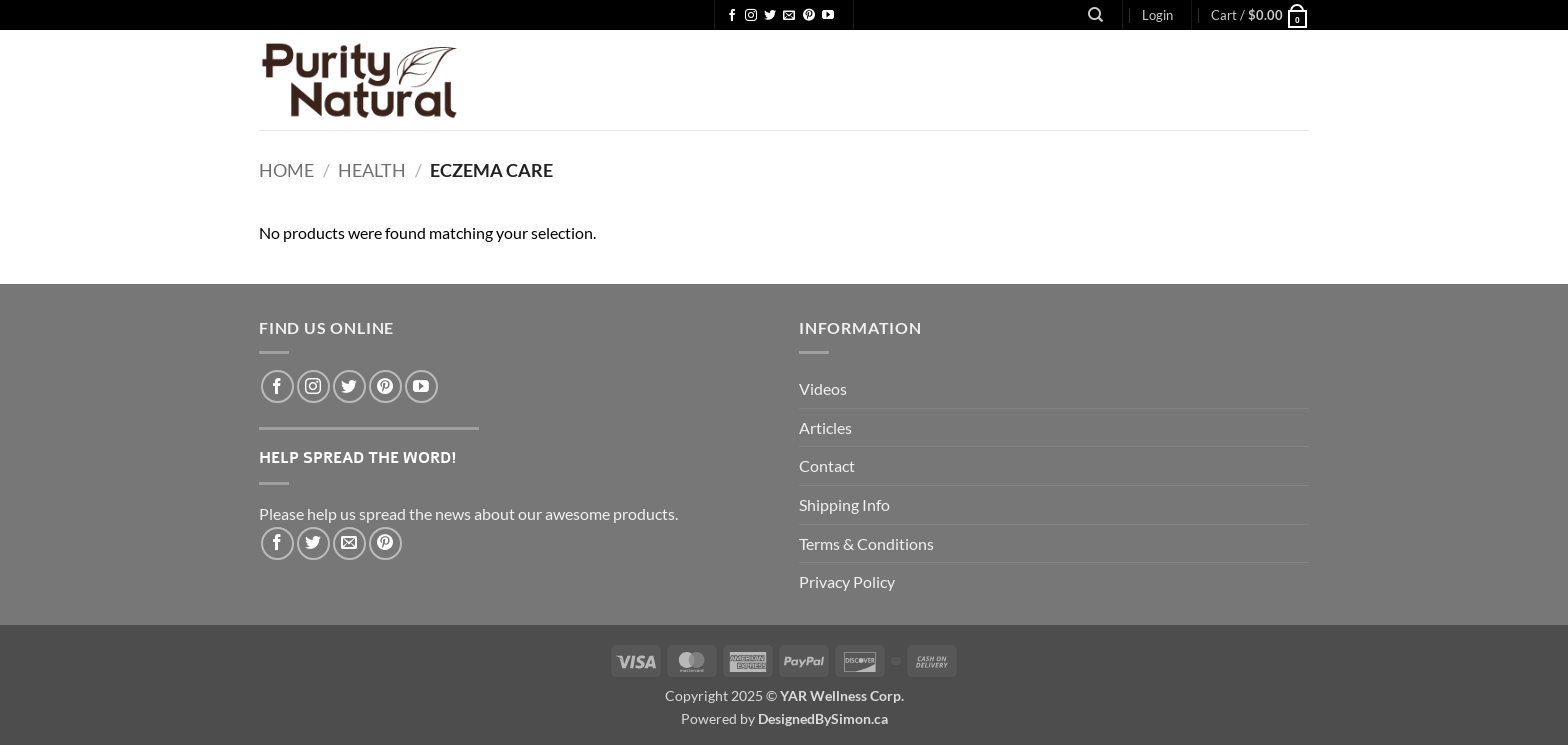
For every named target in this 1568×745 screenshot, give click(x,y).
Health (372, 170)
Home (286, 170)
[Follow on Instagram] (751, 16)
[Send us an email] (789, 16)
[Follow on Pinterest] (809, 16)
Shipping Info (844, 504)
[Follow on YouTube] (828, 16)
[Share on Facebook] (277, 543)
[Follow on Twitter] (770, 16)
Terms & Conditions (866, 543)
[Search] (1095, 15)
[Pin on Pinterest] (385, 543)
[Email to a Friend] (349, 543)
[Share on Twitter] (313, 543)
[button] (1157, 15)
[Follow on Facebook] (732, 16)
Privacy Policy (847, 581)
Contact (827, 465)
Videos (823, 388)
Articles (825, 427)
